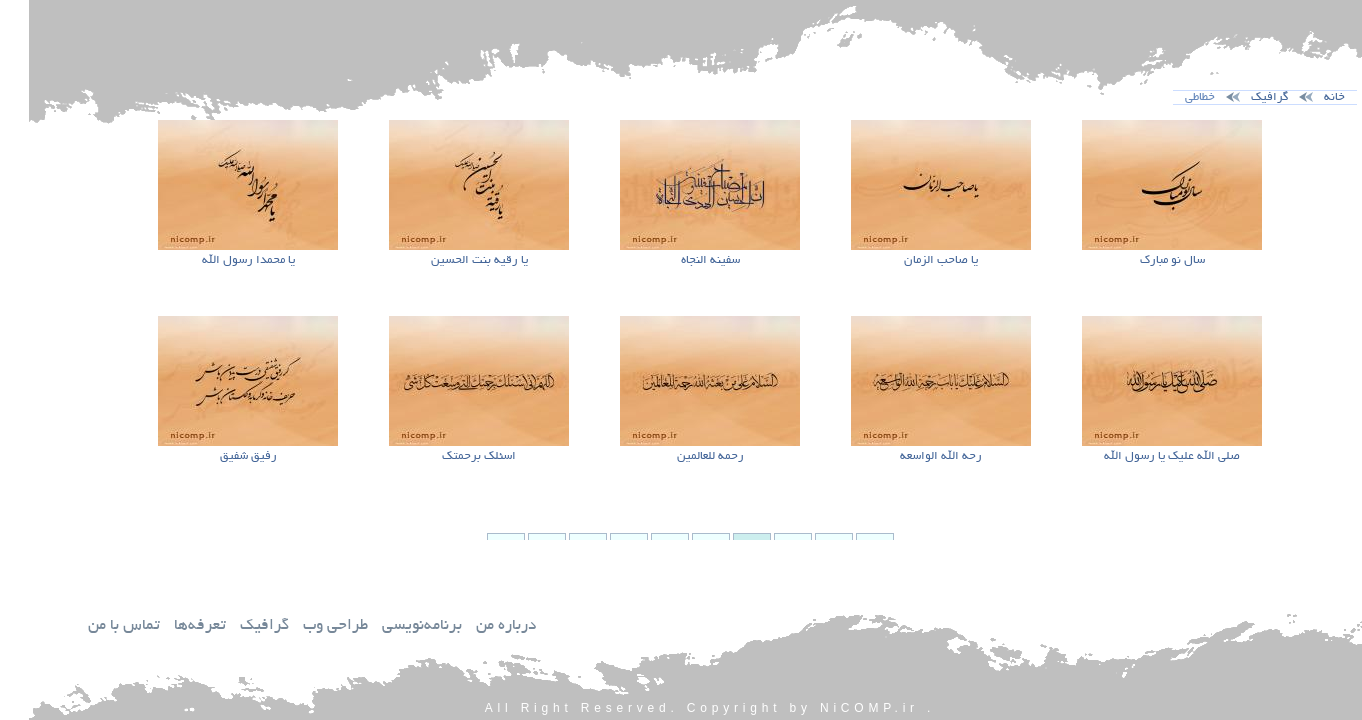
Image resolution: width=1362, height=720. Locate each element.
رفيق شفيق (219, 456)
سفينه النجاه (681, 260)
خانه (1305, 97)
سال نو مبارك (1143, 260)
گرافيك (235, 626)
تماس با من (95, 626)
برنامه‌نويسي (393, 626)
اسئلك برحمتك (450, 456)
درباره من (477, 626)
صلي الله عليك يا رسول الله (1143, 456)
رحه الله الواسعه (912, 456)
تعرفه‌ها (171, 626)
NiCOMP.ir (840, 708)
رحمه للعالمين (681, 456)
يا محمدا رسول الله (219, 260)
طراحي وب (306, 626)
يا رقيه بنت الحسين (450, 260)
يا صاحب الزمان (912, 260)
